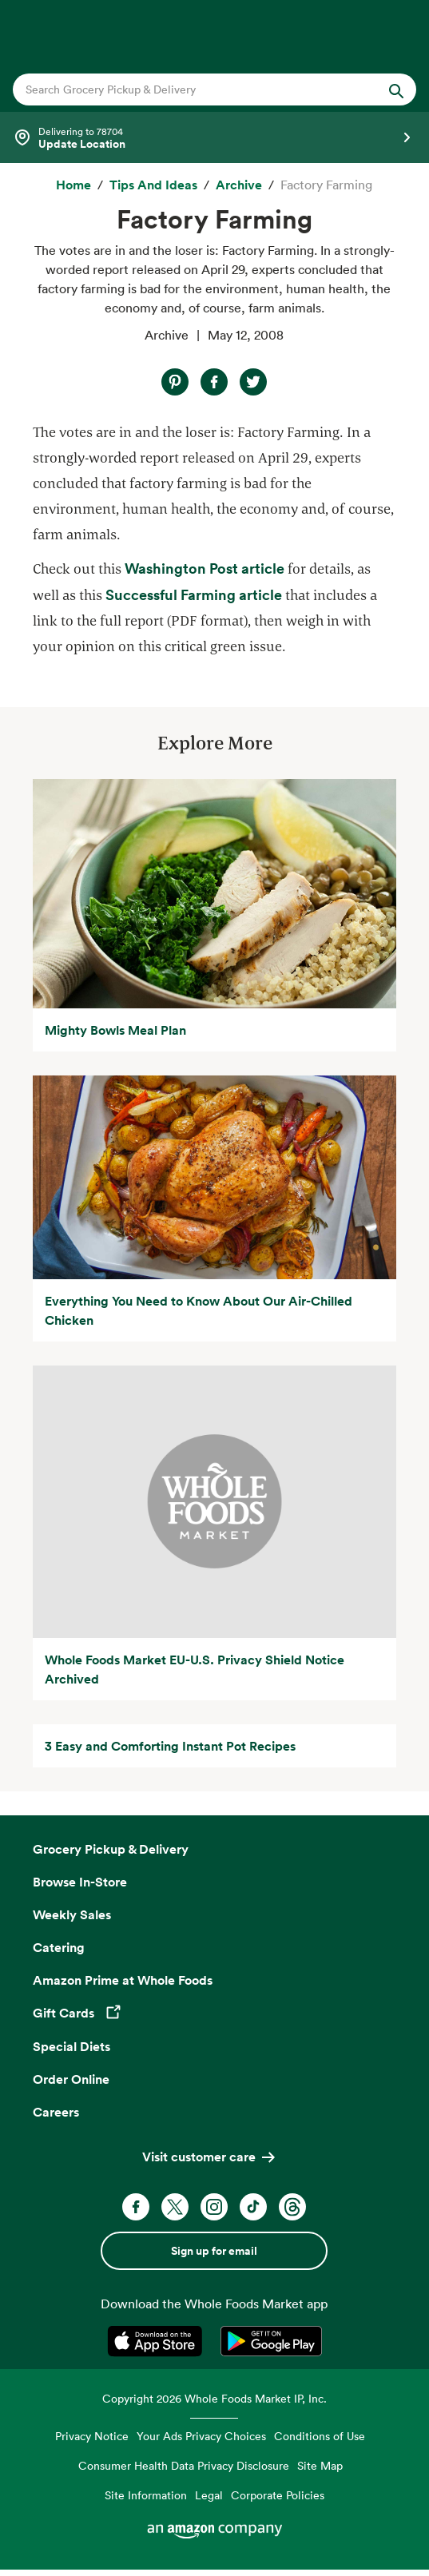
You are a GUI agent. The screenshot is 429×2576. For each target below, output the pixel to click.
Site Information (146, 2494)
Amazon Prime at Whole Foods (123, 1980)
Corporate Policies (277, 2494)
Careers (56, 2112)
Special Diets (71, 2046)
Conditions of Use (319, 2435)
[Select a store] (214, 137)
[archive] (239, 185)
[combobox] (196, 89)
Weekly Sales (72, 1914)
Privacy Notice (92, 2435)
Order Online (71, 2079)
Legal (209, 2494)
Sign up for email (214, 2251)
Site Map (320, 2465)
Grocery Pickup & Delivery (111, 1849)
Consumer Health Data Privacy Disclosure (183, 2465)
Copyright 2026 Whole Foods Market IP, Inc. (214, 2398)
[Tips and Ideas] (153, 185)
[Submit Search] (396, 89)
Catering (59, 1947)
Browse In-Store (80, 1881)
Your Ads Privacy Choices (201, 2435)
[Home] (73, 185)
